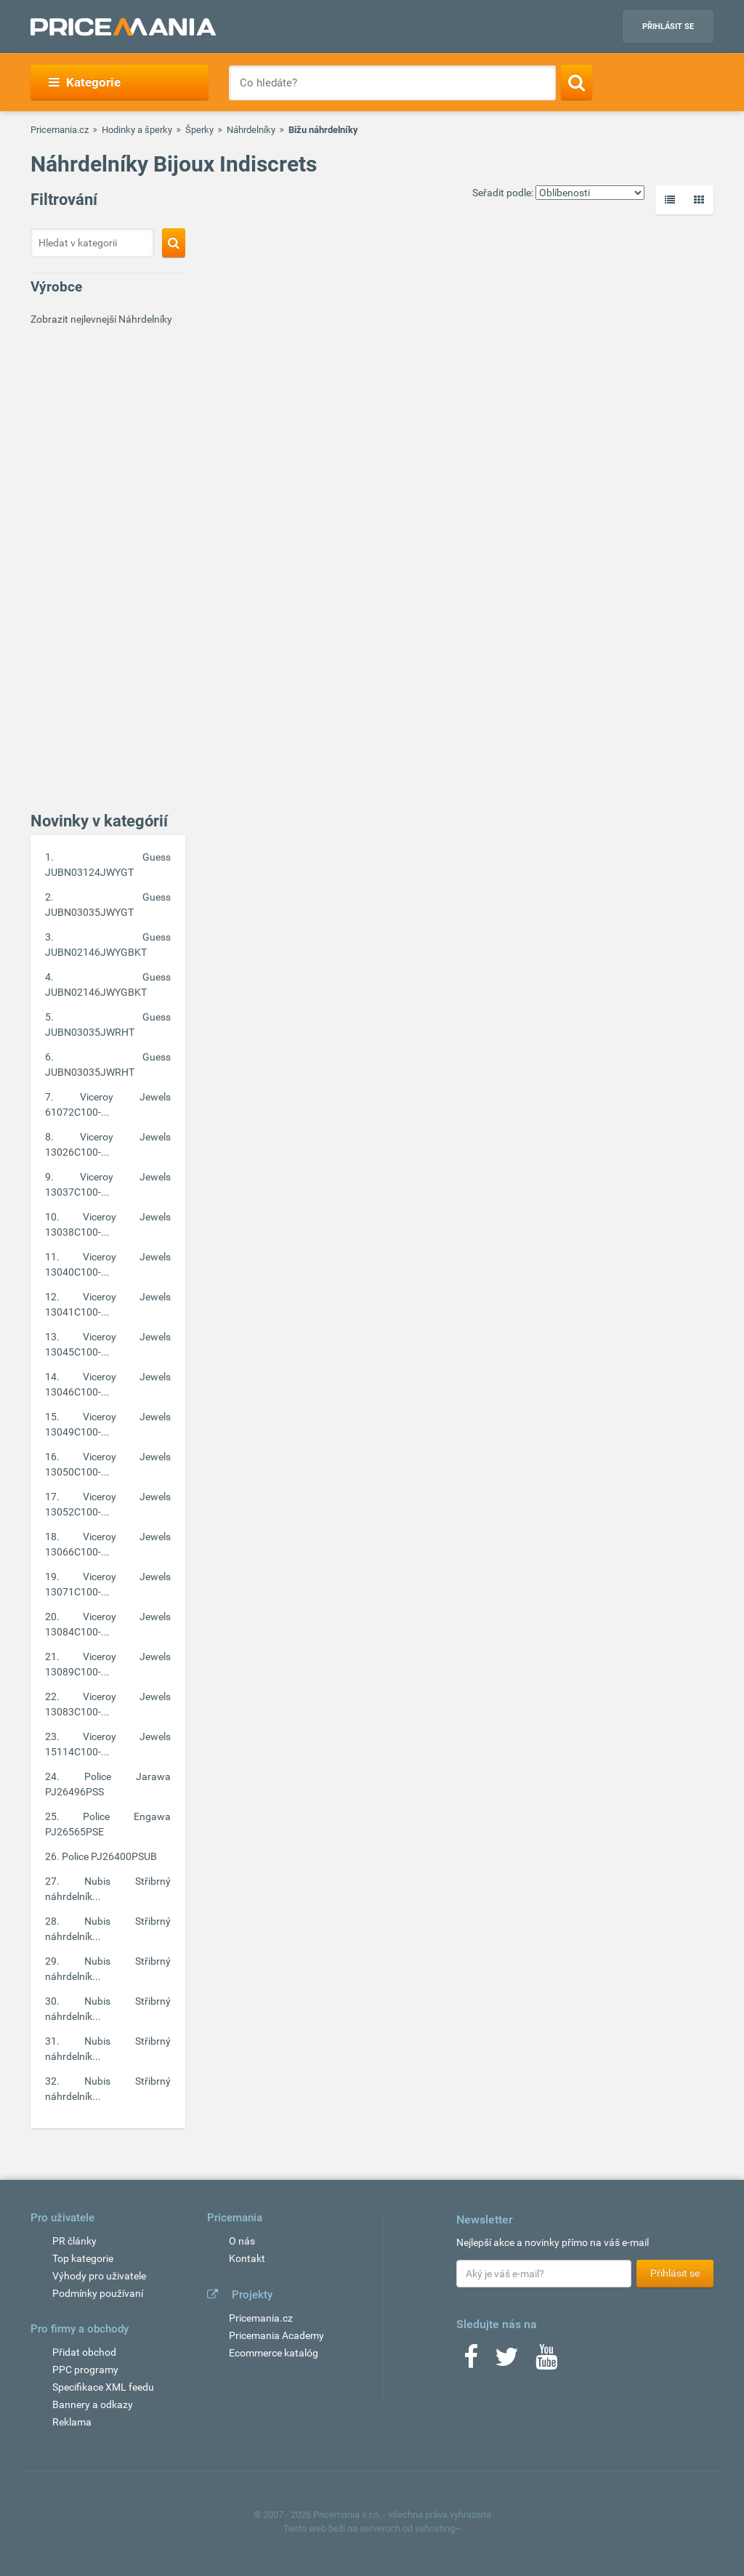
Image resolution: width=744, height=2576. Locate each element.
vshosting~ (438, 2528)
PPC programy (85, 2369)
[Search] (576, 82)
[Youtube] (546, 2361)
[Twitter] (507, 2361)
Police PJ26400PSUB (109, 1856)
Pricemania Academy (276, 2335)
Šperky (199, 129)
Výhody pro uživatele (99, 2276)
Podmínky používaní (97, 2293)
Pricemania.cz (60, 129)
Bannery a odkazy (92, 2404)
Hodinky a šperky (137, 129)
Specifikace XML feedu (103, 2387)
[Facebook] (470, 2361)
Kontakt (247, 2258)
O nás (242, 2241)
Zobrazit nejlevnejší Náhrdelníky (101, 319)
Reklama (72, 2422)
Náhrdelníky (251, 129)
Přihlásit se (668, 26)
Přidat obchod (84, 2352)
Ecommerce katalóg (273, 2353)
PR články (74, 2241)
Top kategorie (82, 2258)
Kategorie (85, 82)
